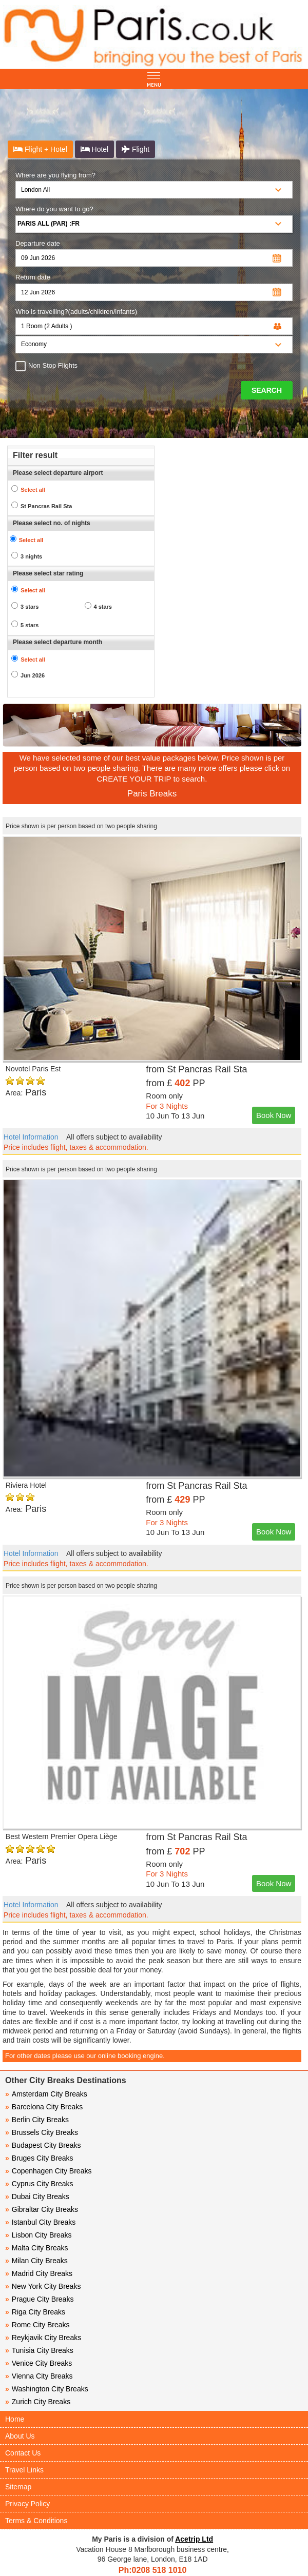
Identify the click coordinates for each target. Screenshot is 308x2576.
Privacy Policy (27, 2504)
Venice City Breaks (38, 2363)
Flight (135, 149)
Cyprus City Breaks (39, 2184)
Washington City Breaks (46, 2389)
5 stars (29, 625)
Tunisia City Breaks (40, 2350)
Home (14, 2419)
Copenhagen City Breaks (48, 2171)
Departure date (37, 243)
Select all (33, 490)
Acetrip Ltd (194, 2539)
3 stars (29, 607)
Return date (32, 277)
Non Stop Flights (49, 366)
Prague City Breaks (39, 2299)
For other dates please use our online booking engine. (85, 2056)
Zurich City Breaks (37, 2402)
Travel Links (24, 2470)
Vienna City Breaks (39, 2376)
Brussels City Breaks (41, 2132)
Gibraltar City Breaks (41, 2209)
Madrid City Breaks (38, 2273)
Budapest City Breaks (43, 2145)
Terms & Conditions (36, 2521)
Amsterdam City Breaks (46, 2094)
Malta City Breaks (36, 2248)
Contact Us (23, 2453)
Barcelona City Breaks (44, 2107)
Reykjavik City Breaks (43, 2337)
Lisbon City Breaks (38, 2235)
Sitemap (18, 2487)
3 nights (31, 556)
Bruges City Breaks (39, 2158)
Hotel (95, 149)
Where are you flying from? (55, 175)
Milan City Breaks (36, 2261)
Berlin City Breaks (37, 2119)
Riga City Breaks (35, 2312)
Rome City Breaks (37, 2325)
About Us (20, 2436)
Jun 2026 (33, 675)
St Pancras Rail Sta (46, 506)
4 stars (103, 607)
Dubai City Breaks (37, 2196)
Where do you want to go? (54, 209)
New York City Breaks (43, 2286)
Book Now (273, 1115)
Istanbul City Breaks (40, 2222)
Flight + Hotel (40, 149)
